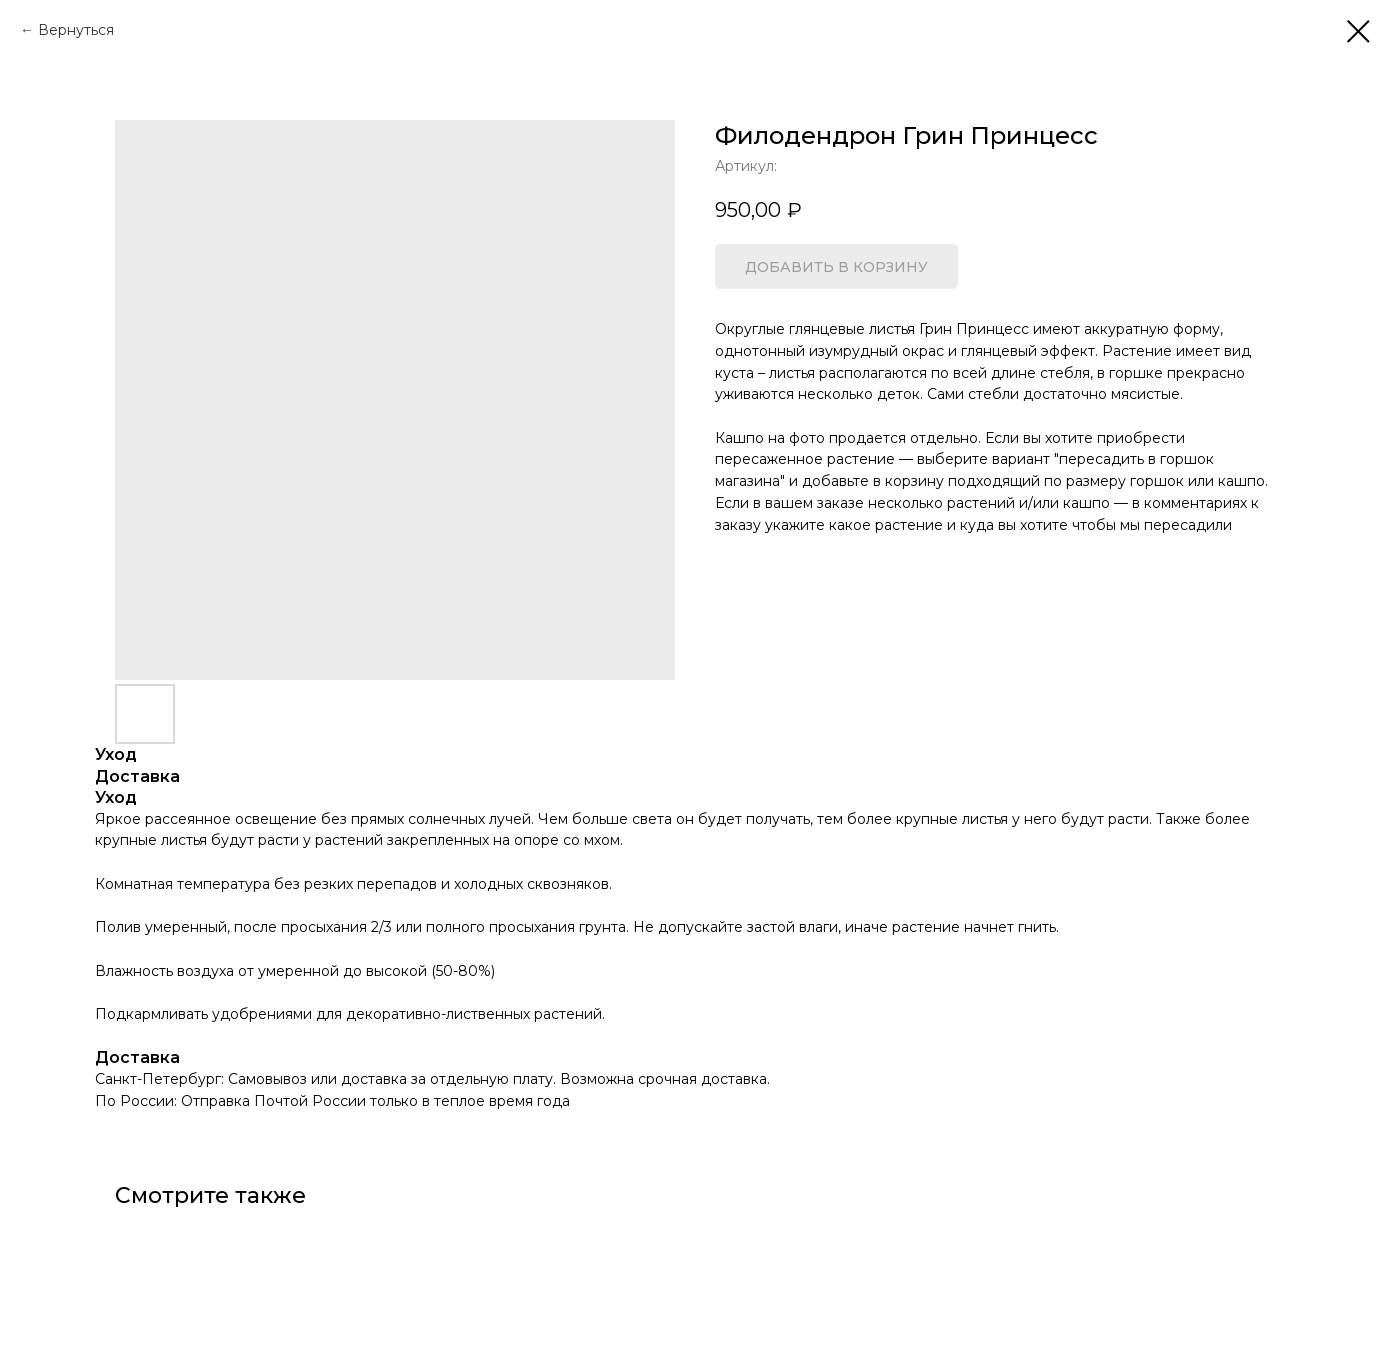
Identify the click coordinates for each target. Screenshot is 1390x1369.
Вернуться (76, 30)
